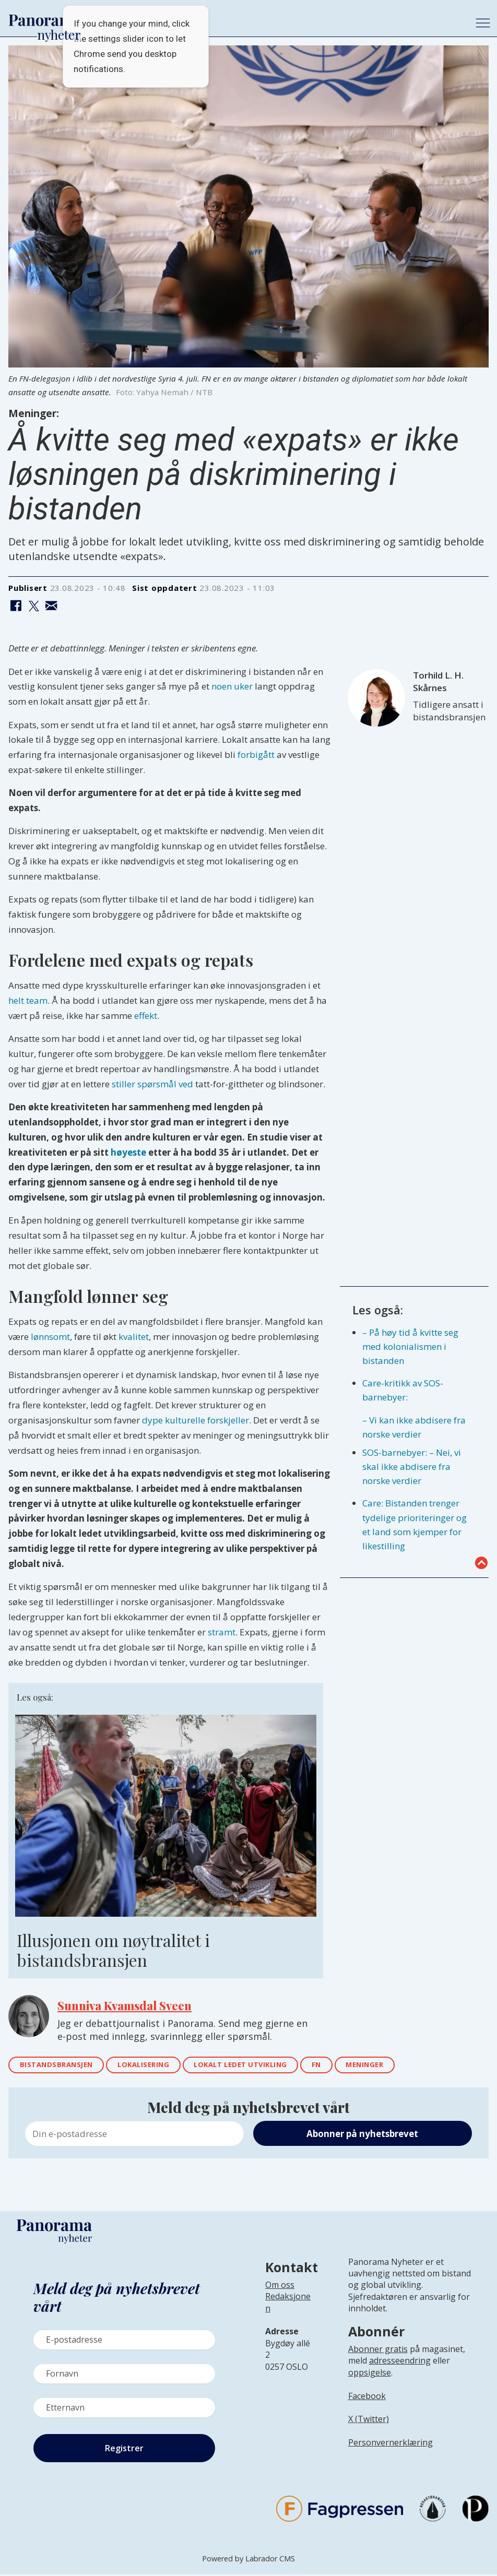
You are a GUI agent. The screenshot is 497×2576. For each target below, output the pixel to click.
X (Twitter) (368, 2421)
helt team (28, 1000)
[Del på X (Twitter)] (33, 606)
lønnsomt (50, 1337)
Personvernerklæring (390, 2444)
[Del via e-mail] (51, 606)
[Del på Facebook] (15, 606)
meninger (398, 2066)
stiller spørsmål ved (152, 1084)
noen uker (232, 686)
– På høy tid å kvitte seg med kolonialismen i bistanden (410, 1346)
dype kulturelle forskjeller (195, 1420)
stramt (221, 1632)
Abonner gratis (378, 2351)
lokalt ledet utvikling (262, 2066)
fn (345, 2066)
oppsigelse (369, 2374)
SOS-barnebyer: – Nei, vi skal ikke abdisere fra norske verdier (411, 1466)
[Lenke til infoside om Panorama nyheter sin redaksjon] (288, 2312)
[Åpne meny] (483, 23)
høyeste (128, 1152)
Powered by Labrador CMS (248, 2560)
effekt (145, 1016)
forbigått (256, 755)
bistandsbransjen (61, 2066)
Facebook (367, 2397)
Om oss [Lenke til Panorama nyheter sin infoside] (279, 2286)
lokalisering (155, 2066)
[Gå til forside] (44, 20)
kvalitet (134, 1337)
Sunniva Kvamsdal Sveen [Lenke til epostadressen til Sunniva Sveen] (124, 2005)
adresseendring (400, 2362)
